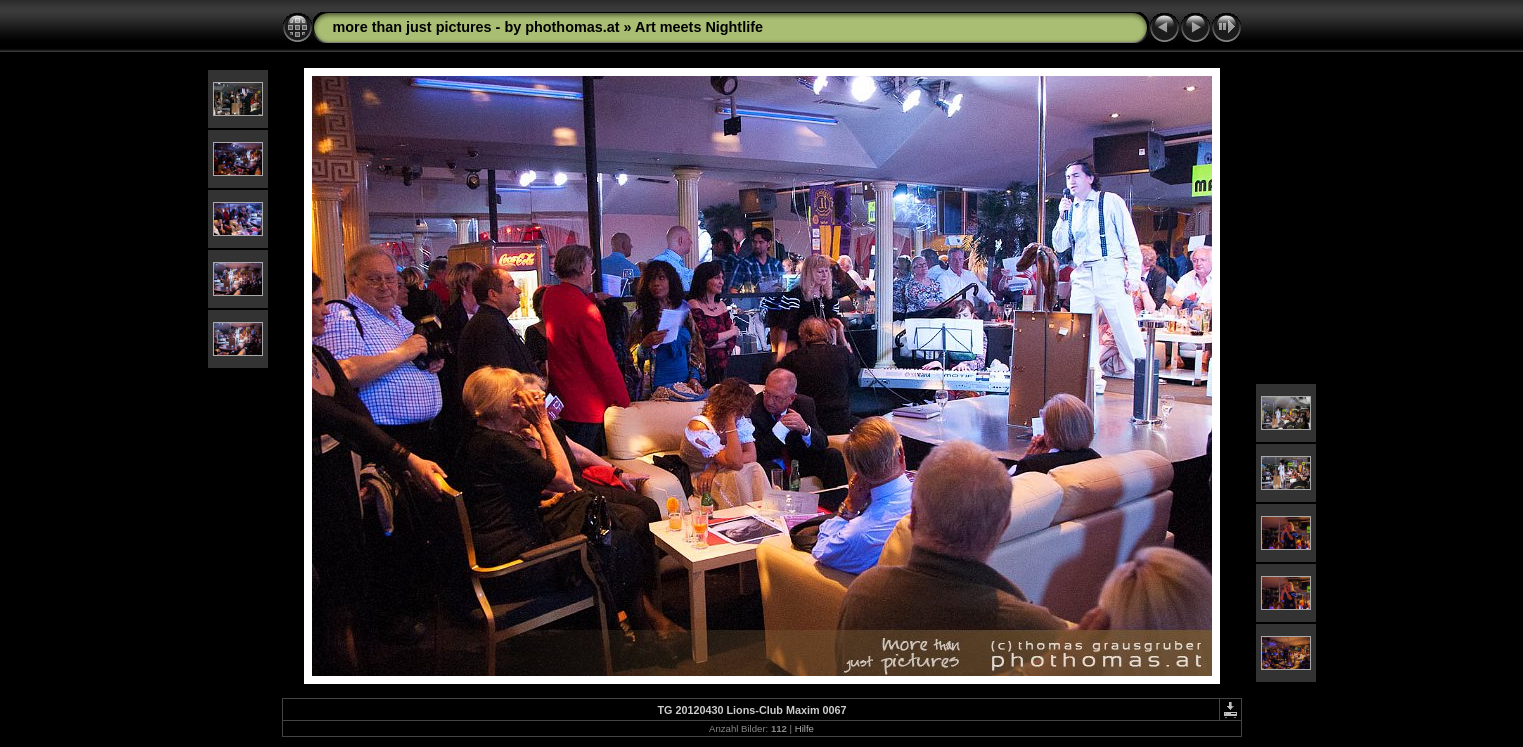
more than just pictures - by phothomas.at (476, 27)
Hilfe (804, 728)
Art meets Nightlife (699, 27)
